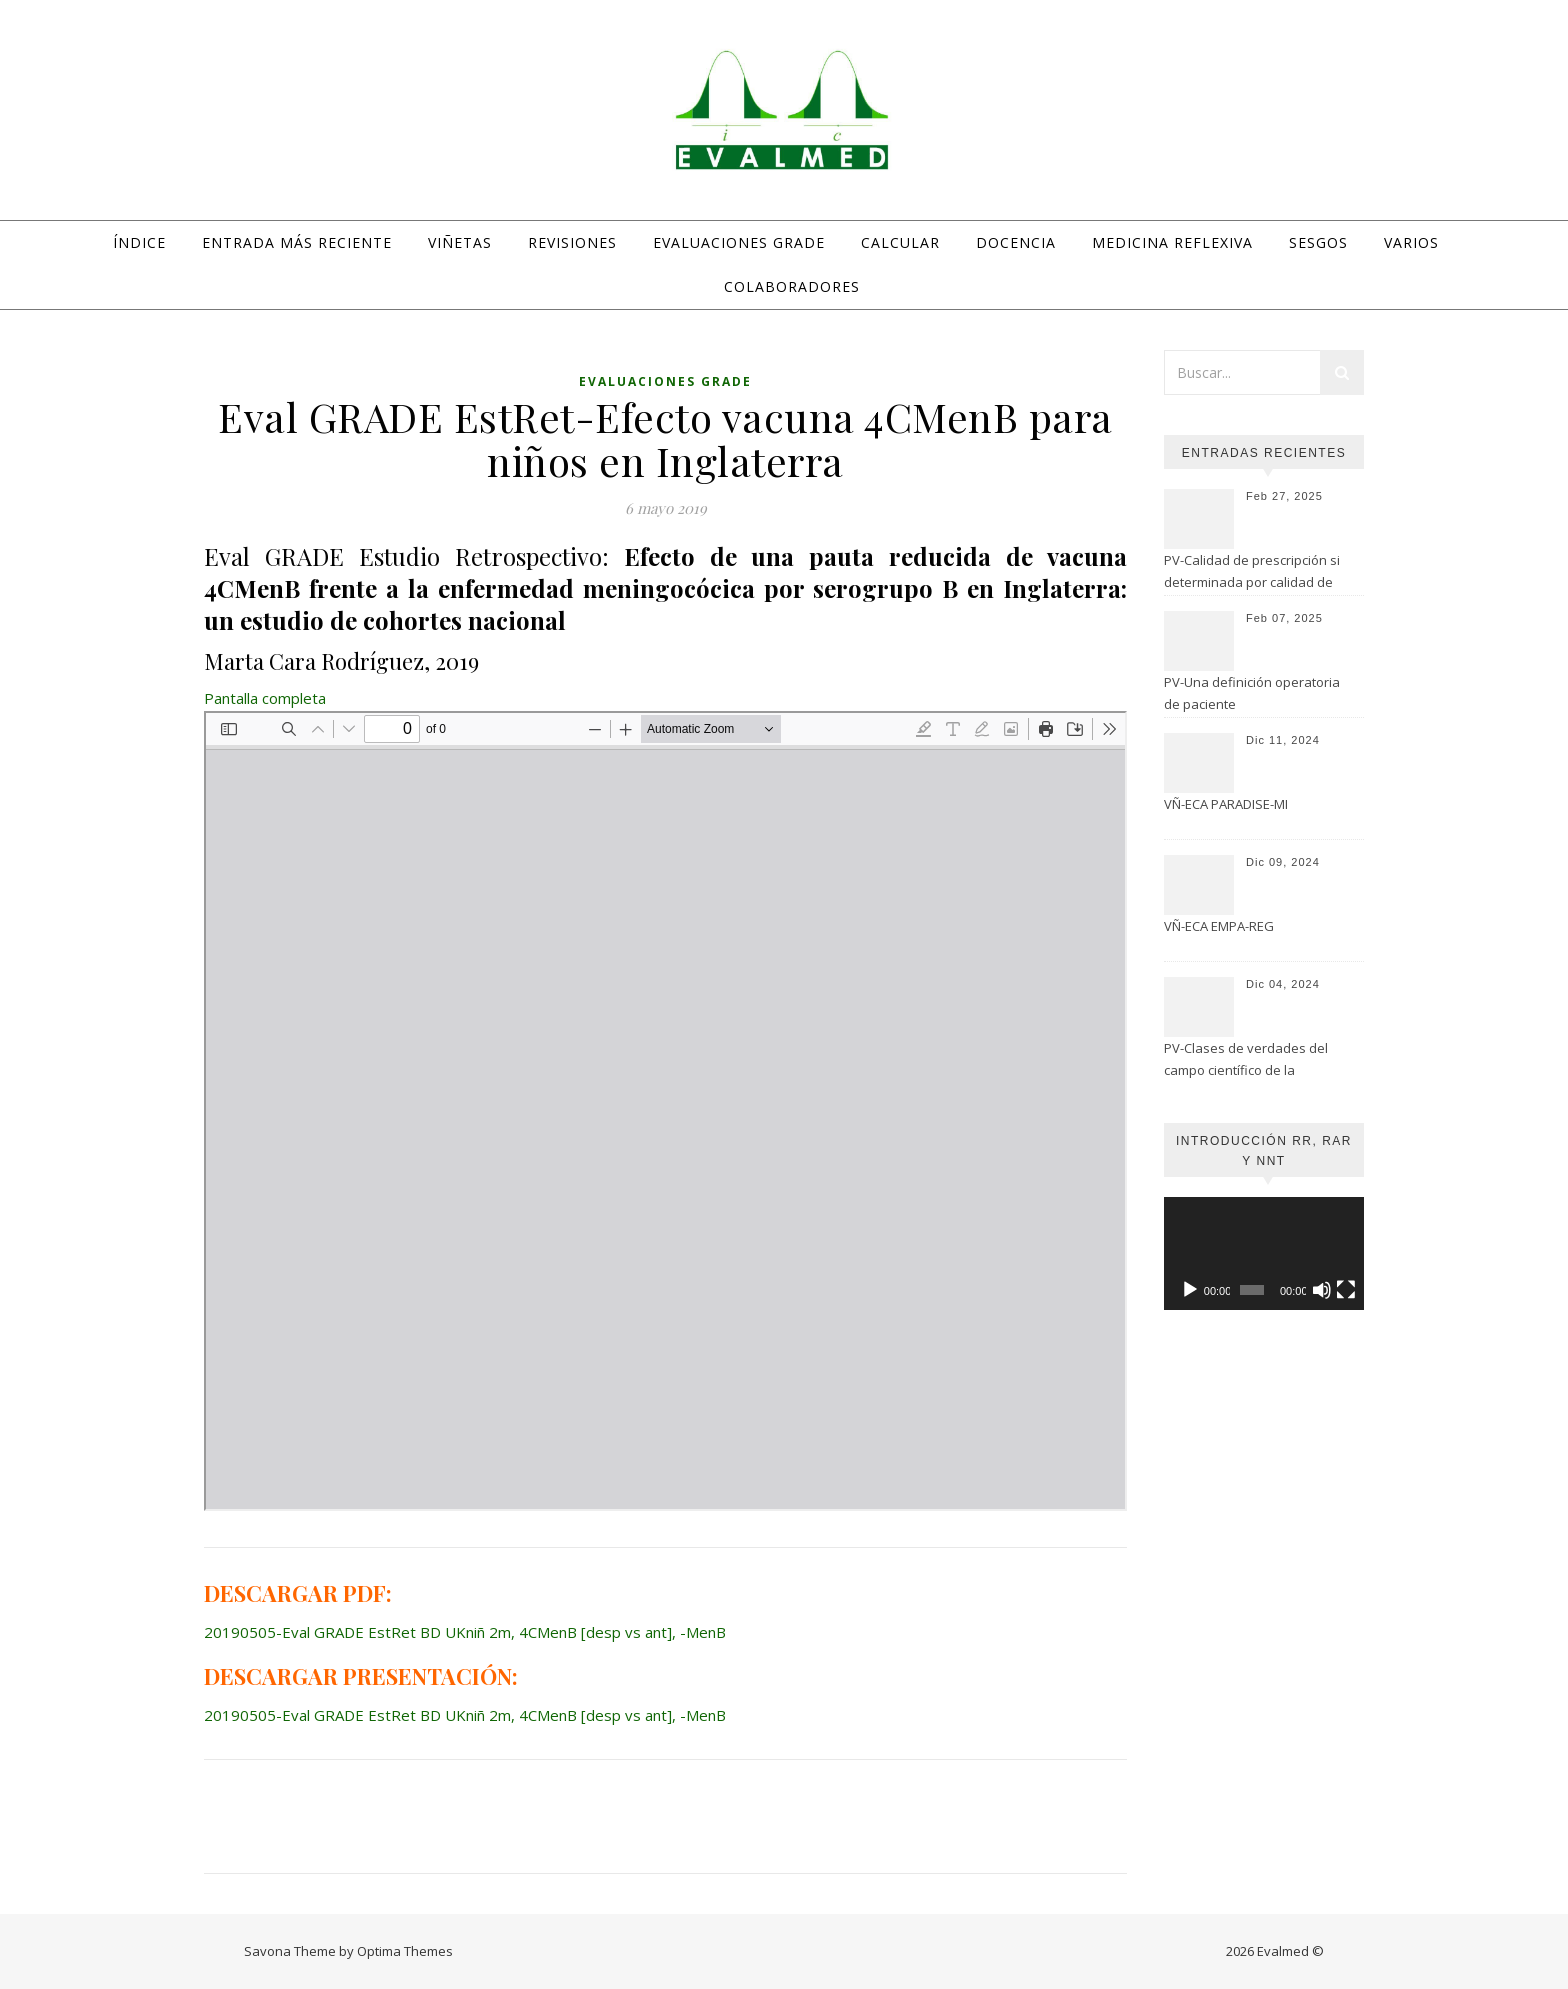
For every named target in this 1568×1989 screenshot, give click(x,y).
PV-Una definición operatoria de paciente (1252, 693)
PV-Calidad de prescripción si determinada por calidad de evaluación (1252, 573)
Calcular (900, 242)
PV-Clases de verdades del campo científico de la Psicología (1246, 1061)
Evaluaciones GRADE (739, 242)
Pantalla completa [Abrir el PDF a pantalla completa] (265, 698)
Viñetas (460, 242)
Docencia (1016, 242)
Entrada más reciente (297, 242)
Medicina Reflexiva (1172, 242)
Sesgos (1318, 242)
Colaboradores (792, 286)
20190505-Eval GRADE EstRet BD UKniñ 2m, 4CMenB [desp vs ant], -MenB (465, 1632)
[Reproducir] (1190, 1290)
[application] (1264, 1253)
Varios (1411, 242)
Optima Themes (405, 1951)
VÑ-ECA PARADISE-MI (1226, 804)
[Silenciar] (1322, 1290)
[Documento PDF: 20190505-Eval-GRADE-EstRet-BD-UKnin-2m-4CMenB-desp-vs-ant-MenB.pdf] (665, 1111)
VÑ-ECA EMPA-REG (1219, 926)
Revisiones (572, 242)
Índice (139, 242)
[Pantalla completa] (1346, 1290)
